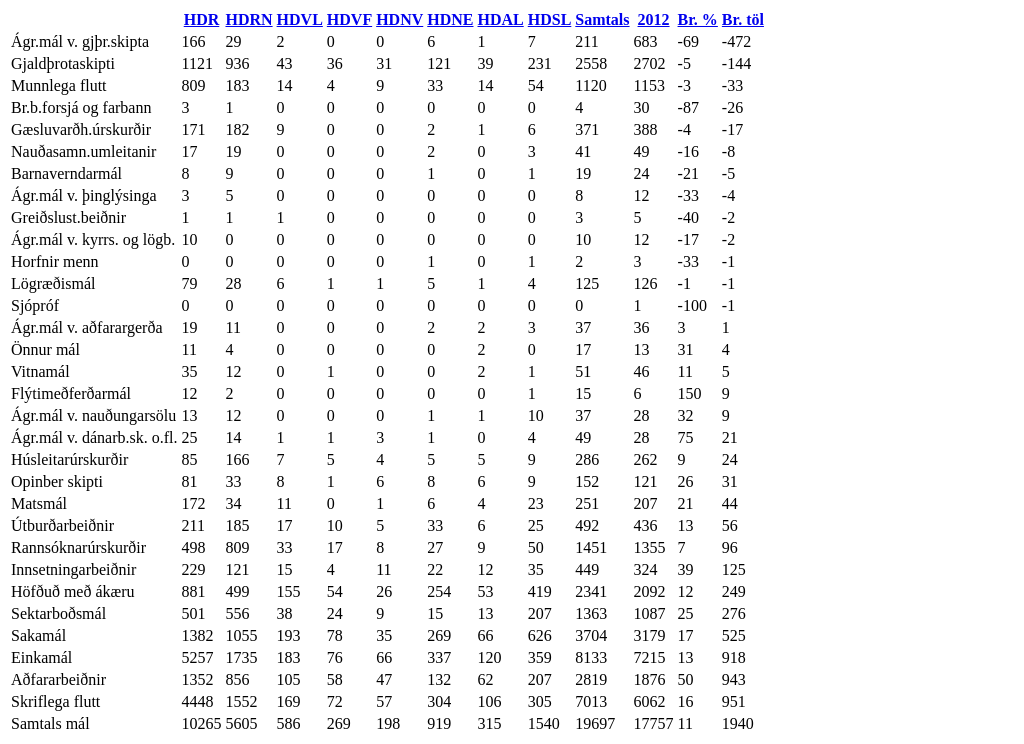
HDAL (501, 19)
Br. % (698, 19)
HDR (202, 19)
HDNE (450, 19)
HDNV (399, 19)
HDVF (349, 19)
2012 (654, 19)
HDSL (550, 19)
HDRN (248, 19)
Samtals (602, 19)
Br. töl (743, 19)
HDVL (300, 19)
